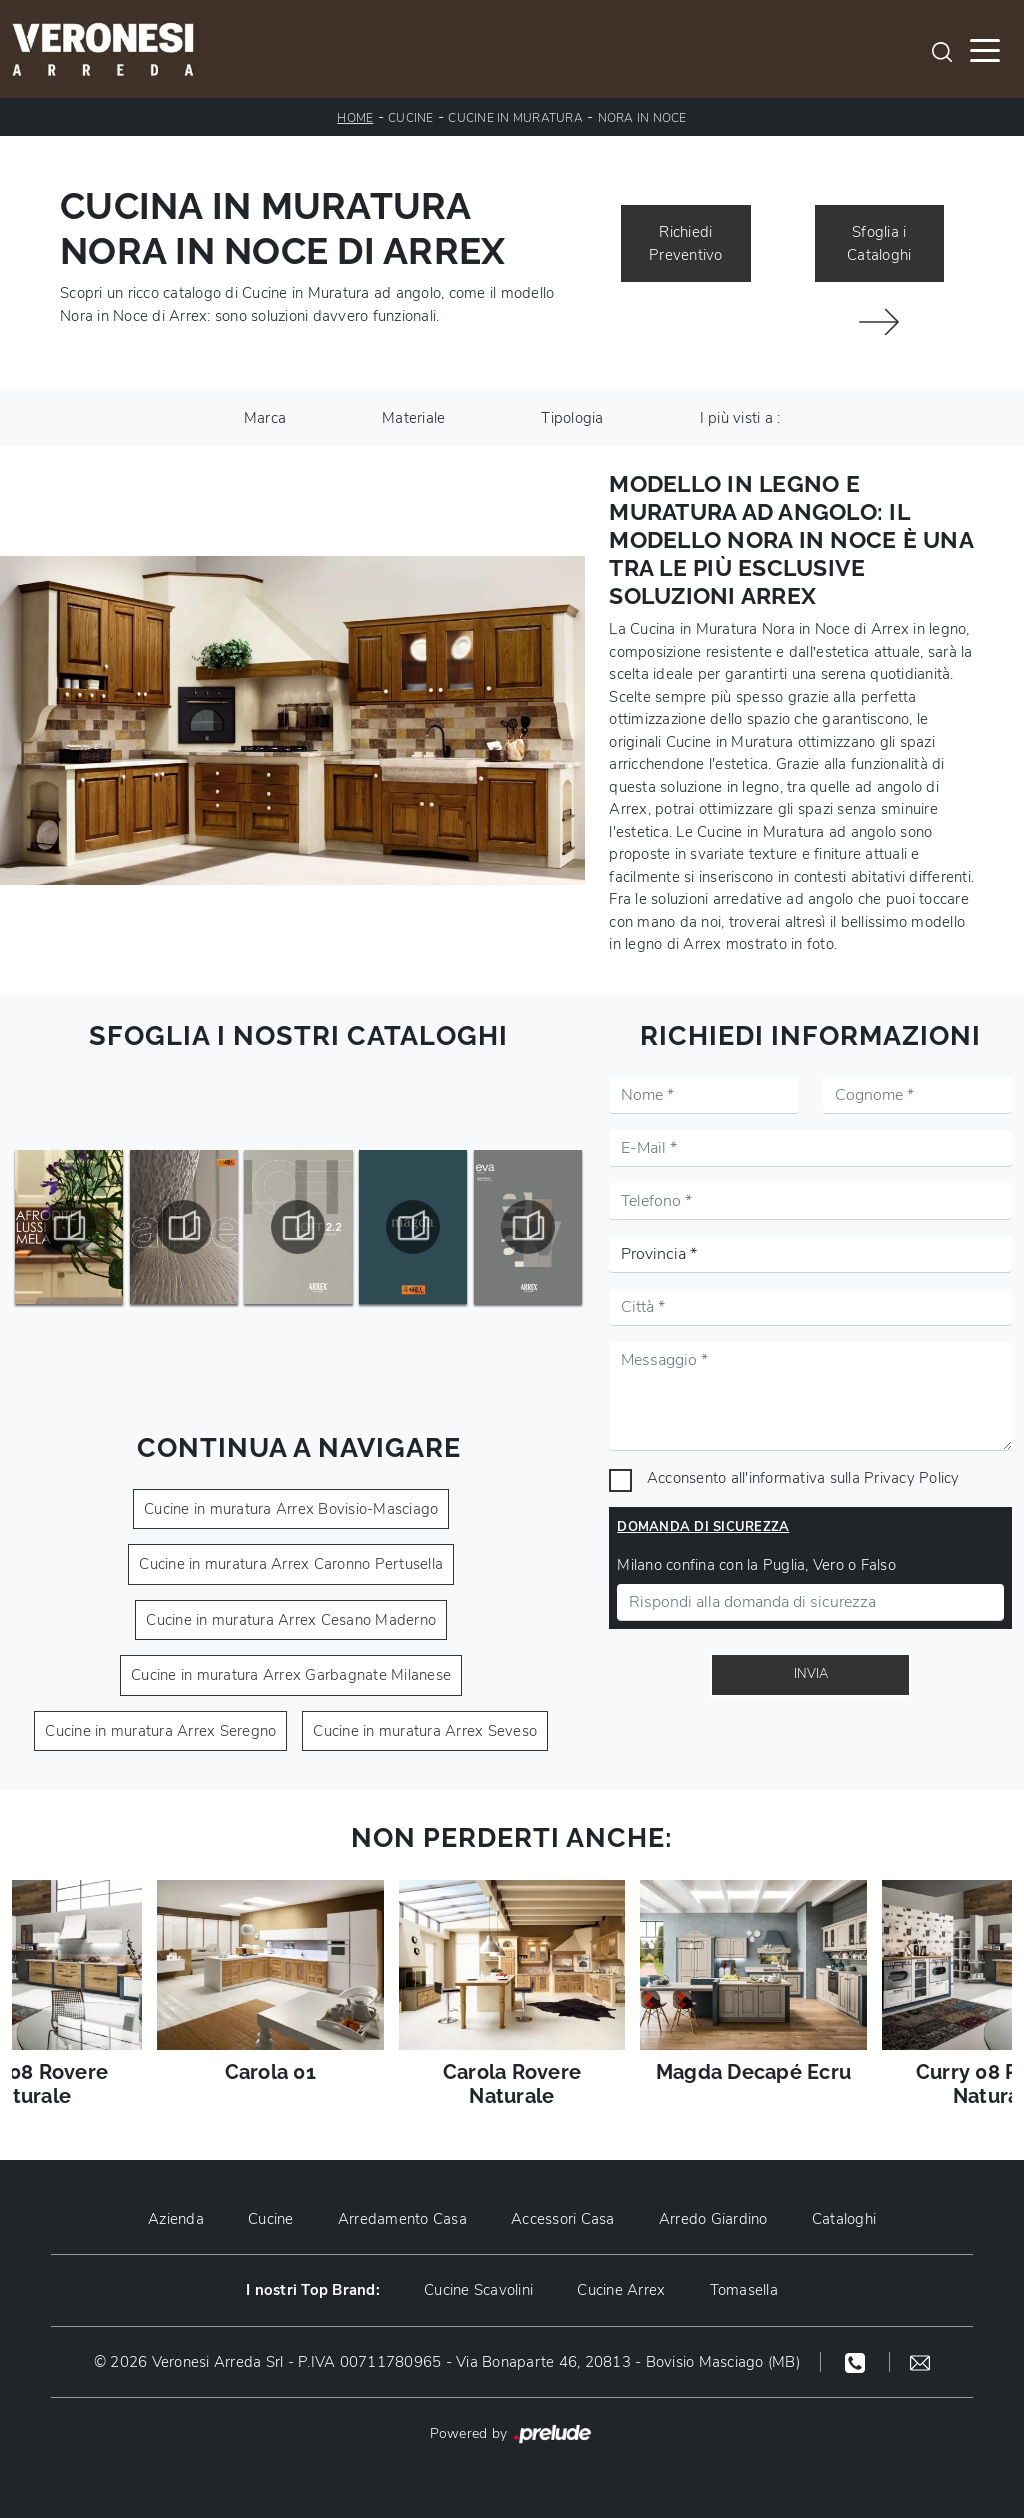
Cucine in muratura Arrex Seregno (160, 1731)
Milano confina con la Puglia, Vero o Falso (756, 1565)
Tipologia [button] (572, 418)
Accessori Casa (563, 2219)
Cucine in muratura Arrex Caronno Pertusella (291, 1564)
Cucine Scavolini (478, 2290)
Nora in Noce (642, 118)
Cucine (411, 118)
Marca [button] (265, 418)
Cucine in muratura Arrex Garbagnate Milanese (291, 1675)
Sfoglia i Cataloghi (879, 243)
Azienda (176, 2219)
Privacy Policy (912, 1478)
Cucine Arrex (621, 2290)
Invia (811, 1674)
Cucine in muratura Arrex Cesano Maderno (291, 1620)
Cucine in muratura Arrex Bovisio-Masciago (291, 1509)
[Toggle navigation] (985, 49)
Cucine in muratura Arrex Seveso (425, 1731)
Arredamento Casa (402, 2219)
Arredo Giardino (713, 2219)
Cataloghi (844, 2219)
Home (355, 118)
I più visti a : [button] (740, 418)
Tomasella (744, 2290)
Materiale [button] (413, 418)
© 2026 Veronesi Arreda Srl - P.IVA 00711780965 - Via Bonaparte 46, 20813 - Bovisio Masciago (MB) (447, 2362)
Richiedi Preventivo (686, 243)
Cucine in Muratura (515, 118)
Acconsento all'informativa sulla (803, 1478)
